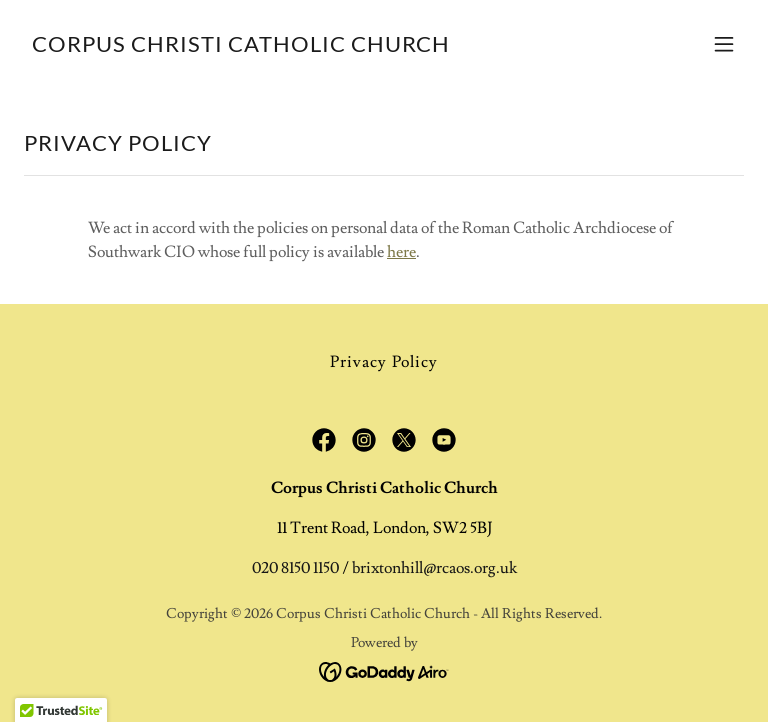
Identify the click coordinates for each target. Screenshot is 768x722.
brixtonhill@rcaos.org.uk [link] (434, 568)
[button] (724, 44)
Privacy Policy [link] (383, 362)
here (401, 252)
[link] (241, 47)
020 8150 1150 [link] (295, 568)
